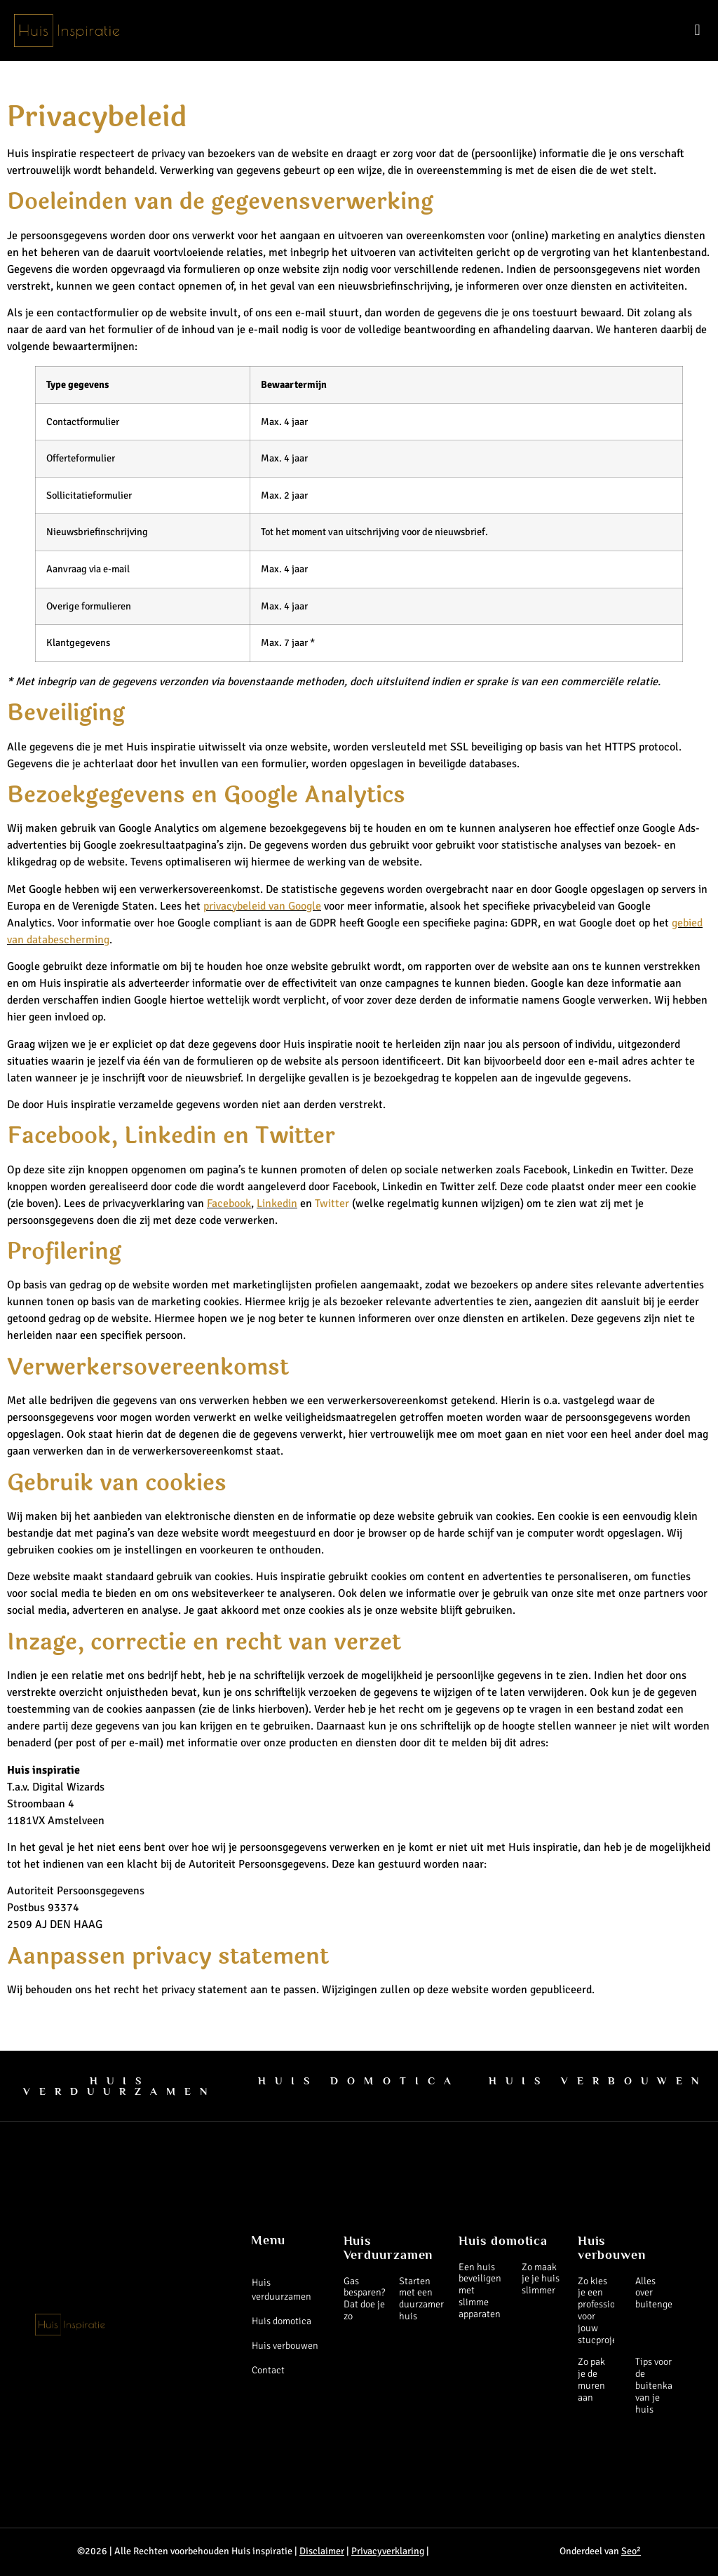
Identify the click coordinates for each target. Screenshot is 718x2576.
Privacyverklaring (387, 2551)
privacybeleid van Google (262, 906)
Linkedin (277, 1203)
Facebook (229, 1203)
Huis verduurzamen (281, 2289)
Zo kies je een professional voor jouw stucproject (603, 2310)
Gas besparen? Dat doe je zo (364, 2298)
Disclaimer (321, 2551)
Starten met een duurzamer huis (421, 2298)
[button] (697, 30)
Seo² (631, 2551)
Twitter (332, 1203)
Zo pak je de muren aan (591, 2379)
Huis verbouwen (285, 2346)
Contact (268, 2370)
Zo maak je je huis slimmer (541, 2279)
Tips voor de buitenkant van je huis (658, 2385)
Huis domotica (281, 2321)
